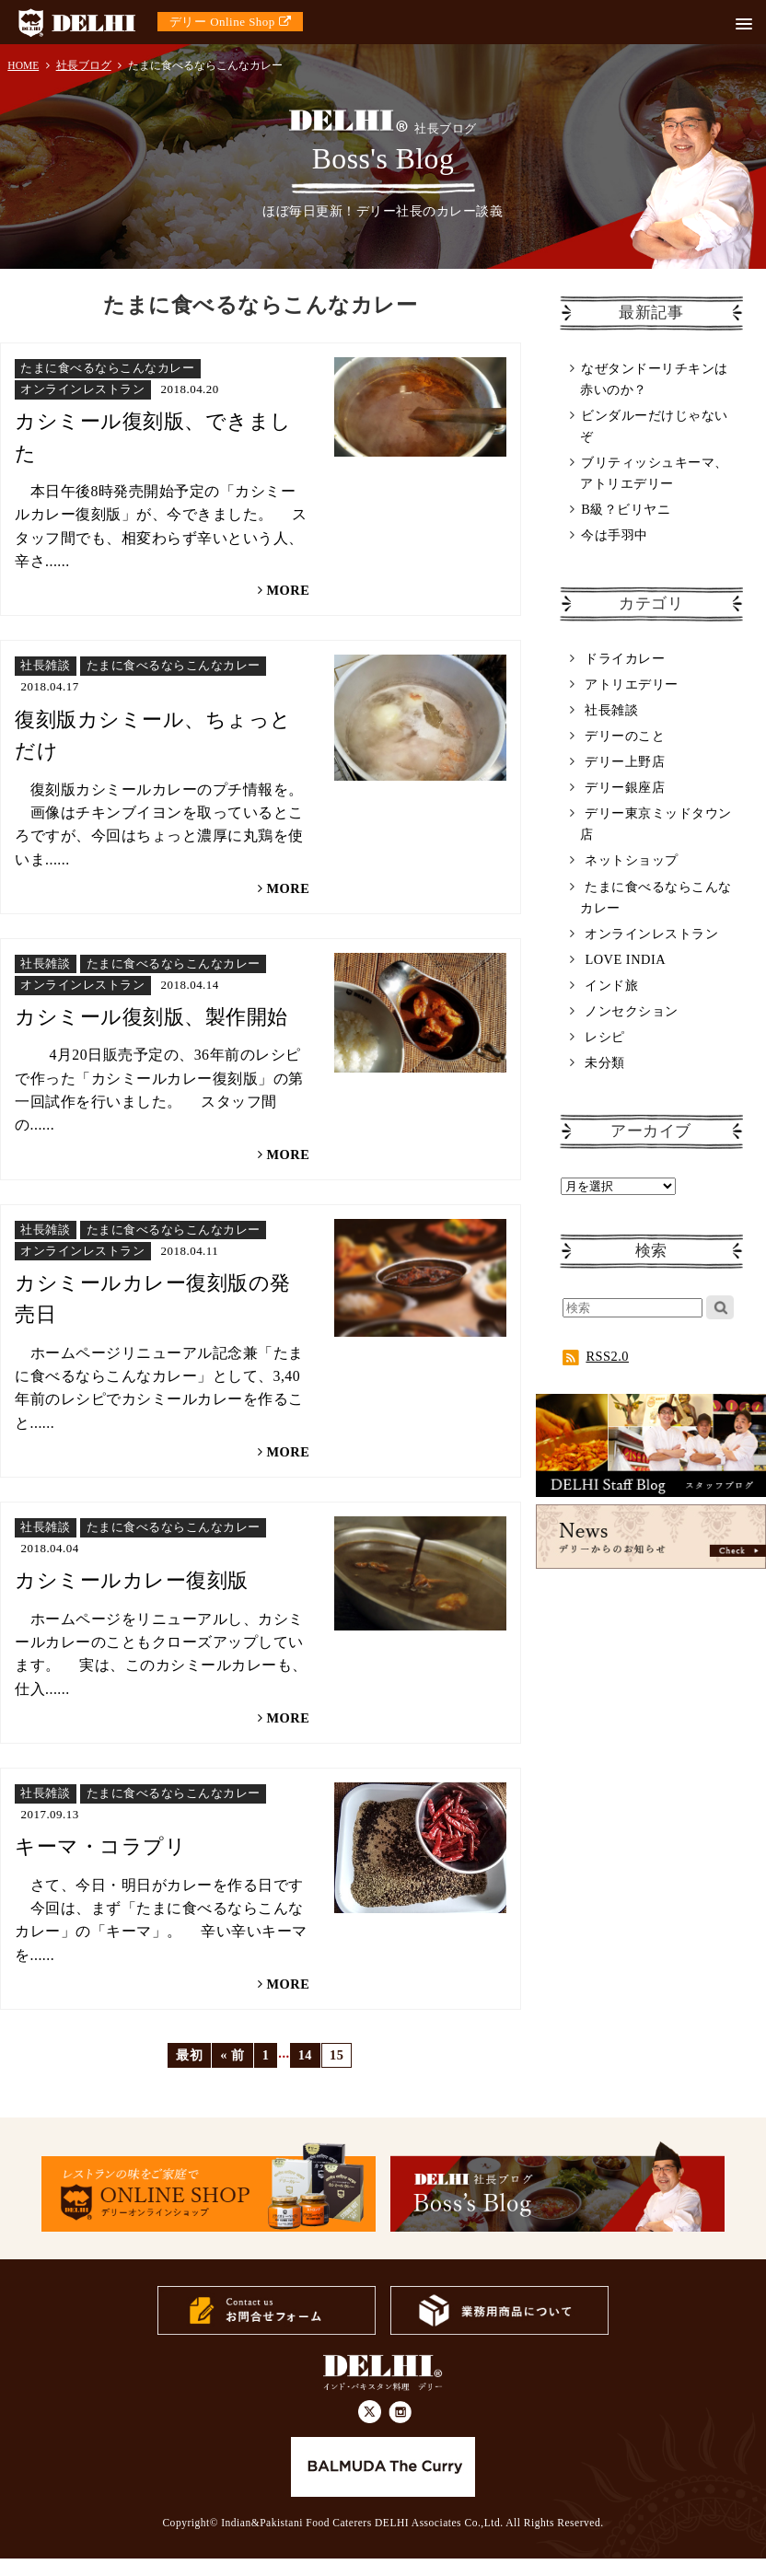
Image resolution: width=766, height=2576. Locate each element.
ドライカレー (625, 658)
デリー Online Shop (230, 22)
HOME (23, 65)
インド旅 (611, 985)
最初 (189, 2055)
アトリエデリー (632, 684)
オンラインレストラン (651, 933)
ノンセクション (632, 1011)
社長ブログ (83, 65)
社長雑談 (611, 709)
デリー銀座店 (625, 787)
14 (305, 2055)
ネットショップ (632, 860)
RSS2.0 (596, 1356)
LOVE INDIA (625, 959)
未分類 (605, 1062)
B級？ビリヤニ (625, 509)
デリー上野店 (625, 761)
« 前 (232, 2055)
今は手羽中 (614, 535)
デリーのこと (625, 735)
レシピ (605, 1036)
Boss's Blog (383, 142)
